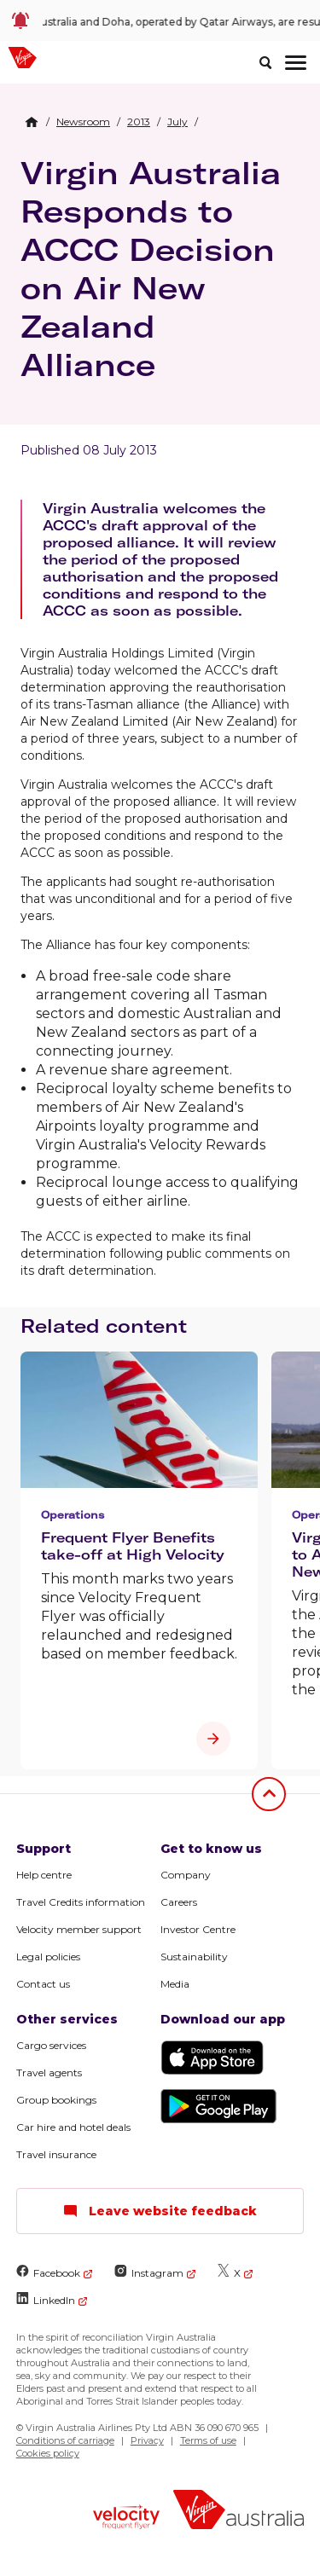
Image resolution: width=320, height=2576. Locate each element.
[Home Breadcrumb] (31, 122)
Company (185, 1874)
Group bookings (56, 2099)
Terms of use (208, 2440)
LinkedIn (45, 2299)
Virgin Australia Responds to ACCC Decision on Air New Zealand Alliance (150, 268)
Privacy (147, 2440)
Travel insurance (56, 2154)
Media (174, 1983)
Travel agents (49, 2072)
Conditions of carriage (65, 2440)
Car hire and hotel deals (73, 2127)
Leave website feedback (160, 2211)
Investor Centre (198, 1929)
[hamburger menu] (295, 62)
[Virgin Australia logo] (239, 2511)
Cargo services (51, 2045)
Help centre (44, 1874)
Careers (178, 1902)
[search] (265, 62)
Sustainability (194, 1956)
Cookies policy (47, 2453)
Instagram (148, 2272)
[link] (160, 20)
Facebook (48, 2272)
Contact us (43, 1983)
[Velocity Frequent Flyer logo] (126, 2518)
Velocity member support (79, 1929)
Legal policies (48, 1956)
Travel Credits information (80, 1902)
